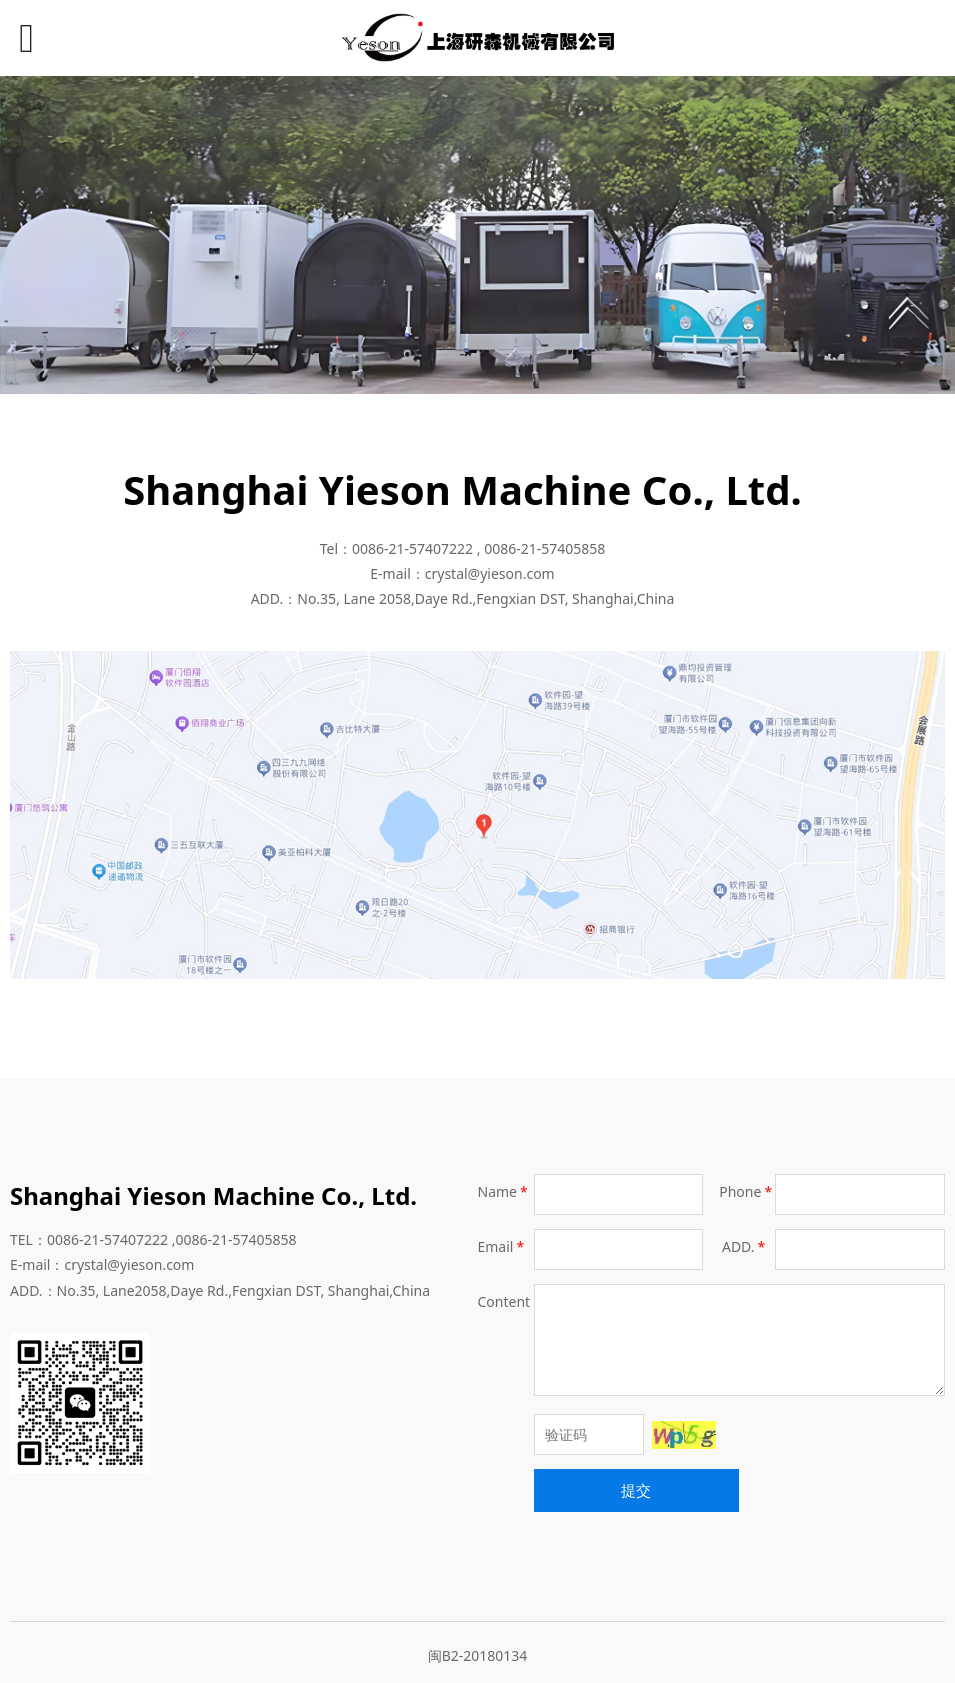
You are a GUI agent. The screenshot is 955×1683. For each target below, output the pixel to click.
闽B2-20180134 (478, 1655)
